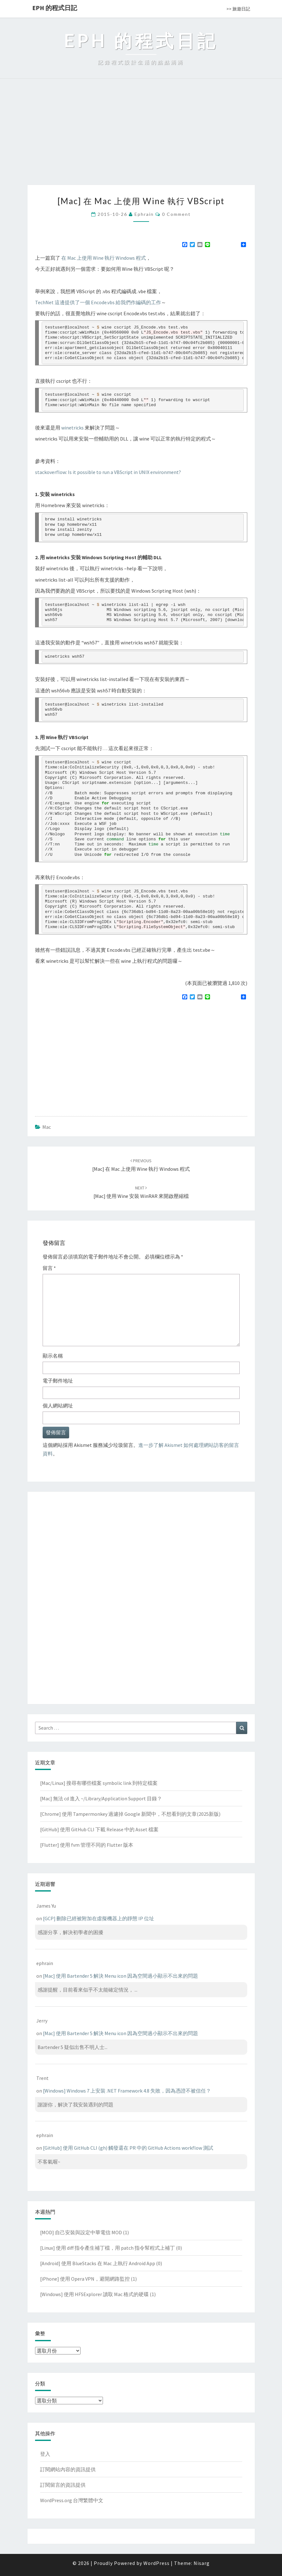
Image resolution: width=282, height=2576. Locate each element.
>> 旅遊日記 (238, 9)
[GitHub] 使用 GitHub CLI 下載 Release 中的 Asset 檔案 (99, 1829)
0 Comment (176, 214)
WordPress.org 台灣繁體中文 (71, 2500)
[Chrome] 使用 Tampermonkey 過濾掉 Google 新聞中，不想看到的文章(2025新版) (130, 1814)
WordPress (156, 2563)
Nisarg (202, 2563)
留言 (49, 1268)
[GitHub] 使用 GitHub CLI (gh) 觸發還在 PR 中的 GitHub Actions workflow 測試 (128, 2148)
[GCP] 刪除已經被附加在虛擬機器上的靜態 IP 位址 (98, 1918)
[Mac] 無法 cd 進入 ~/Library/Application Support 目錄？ (101, 1798)
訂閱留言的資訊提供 (63, 2485)
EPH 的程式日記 (54, 8)
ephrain (144, 214)
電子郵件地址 (58, 1380)
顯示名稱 (53, 1356)
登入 (45, 2454)
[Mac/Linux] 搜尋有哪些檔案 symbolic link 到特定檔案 (99, 1783)
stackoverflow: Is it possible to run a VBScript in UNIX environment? (108, 472)
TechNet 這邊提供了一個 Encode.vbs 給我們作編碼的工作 (98, 302)
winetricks (72, 427)
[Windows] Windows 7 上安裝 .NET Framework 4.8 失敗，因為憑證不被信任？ (127, 2090)
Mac (46, 1127)
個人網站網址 (58, 1405)
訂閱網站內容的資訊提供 (68, 2469)
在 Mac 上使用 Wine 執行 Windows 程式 (103, 258)
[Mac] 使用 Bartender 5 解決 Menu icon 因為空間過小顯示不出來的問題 (120, 1976)
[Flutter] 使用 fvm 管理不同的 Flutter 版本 (86, 1845)
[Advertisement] (141, 137)
